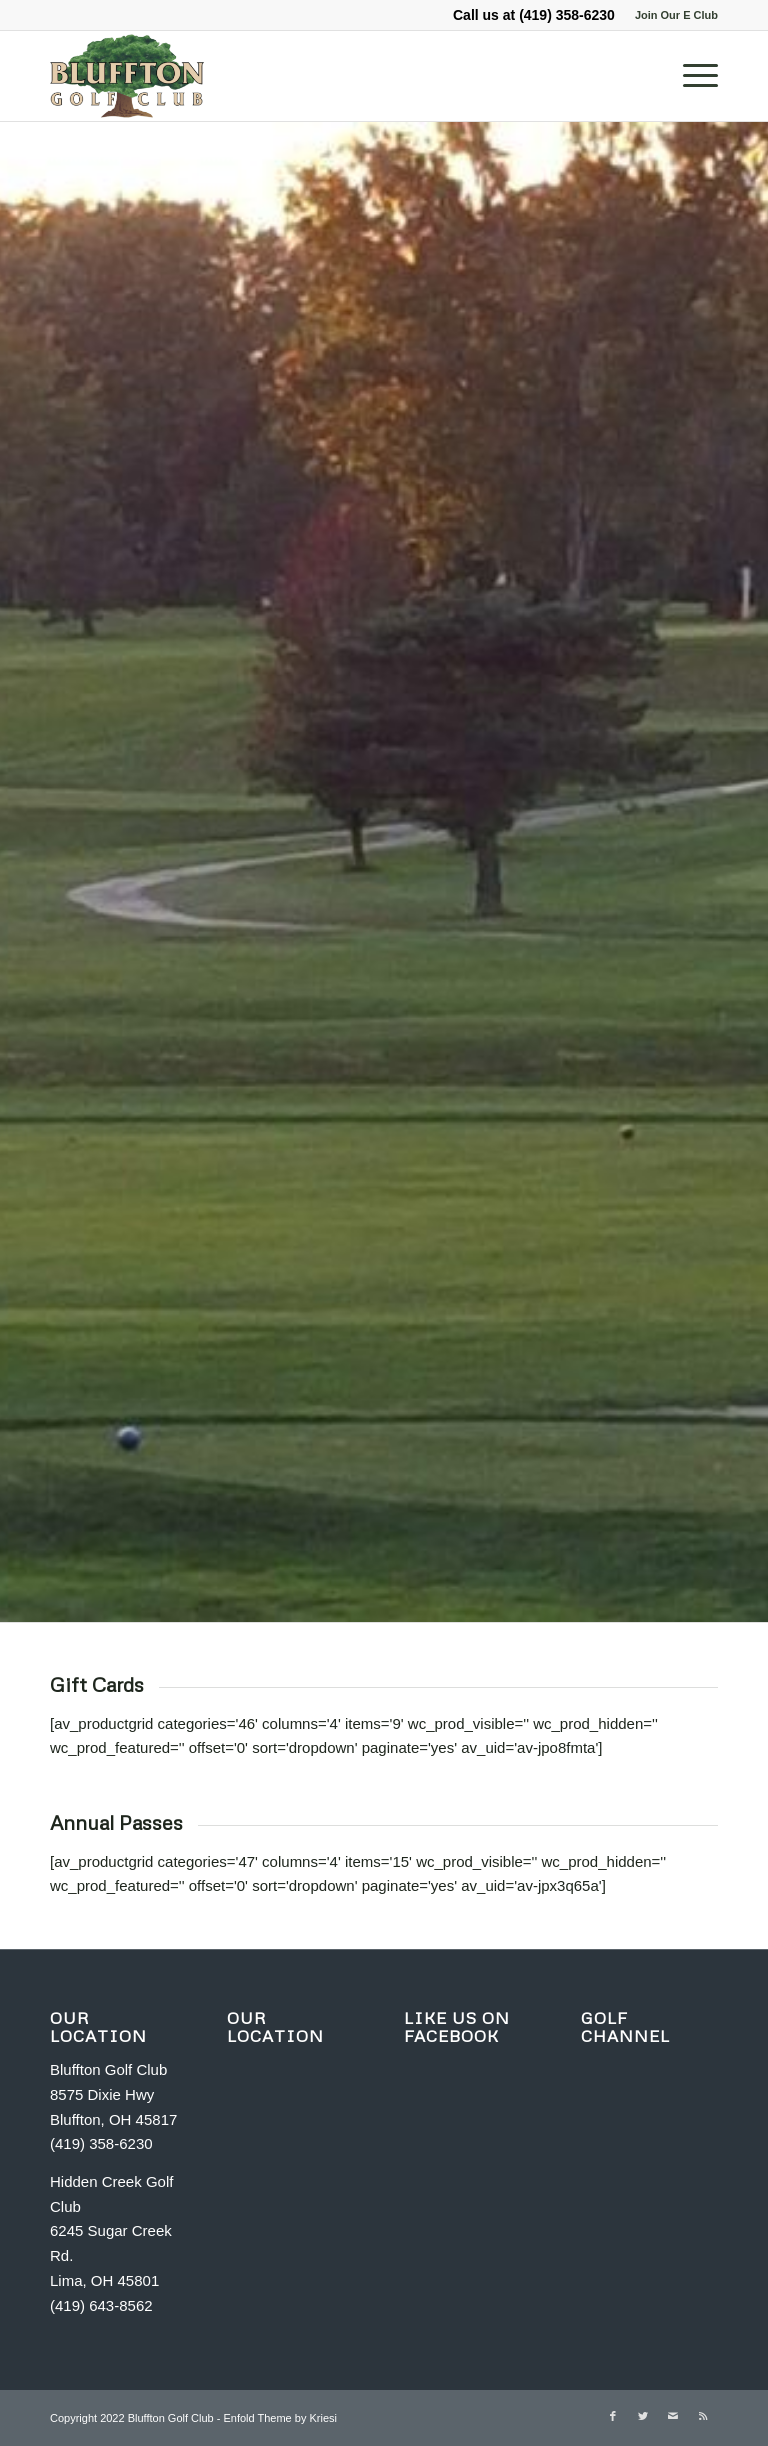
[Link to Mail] (673, 2416)
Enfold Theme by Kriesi (280, 2418)
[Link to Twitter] (643, 2416)
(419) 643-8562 (101, 2305)
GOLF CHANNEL (625, 2027)
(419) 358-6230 (567, 15)
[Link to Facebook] (613, 2416)
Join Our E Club (676, 15)
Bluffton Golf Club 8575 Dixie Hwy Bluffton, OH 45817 (113, 2094)
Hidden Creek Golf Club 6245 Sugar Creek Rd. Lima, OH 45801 (111, 2231)
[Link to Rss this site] (703, 2416)
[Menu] (690, 76)
